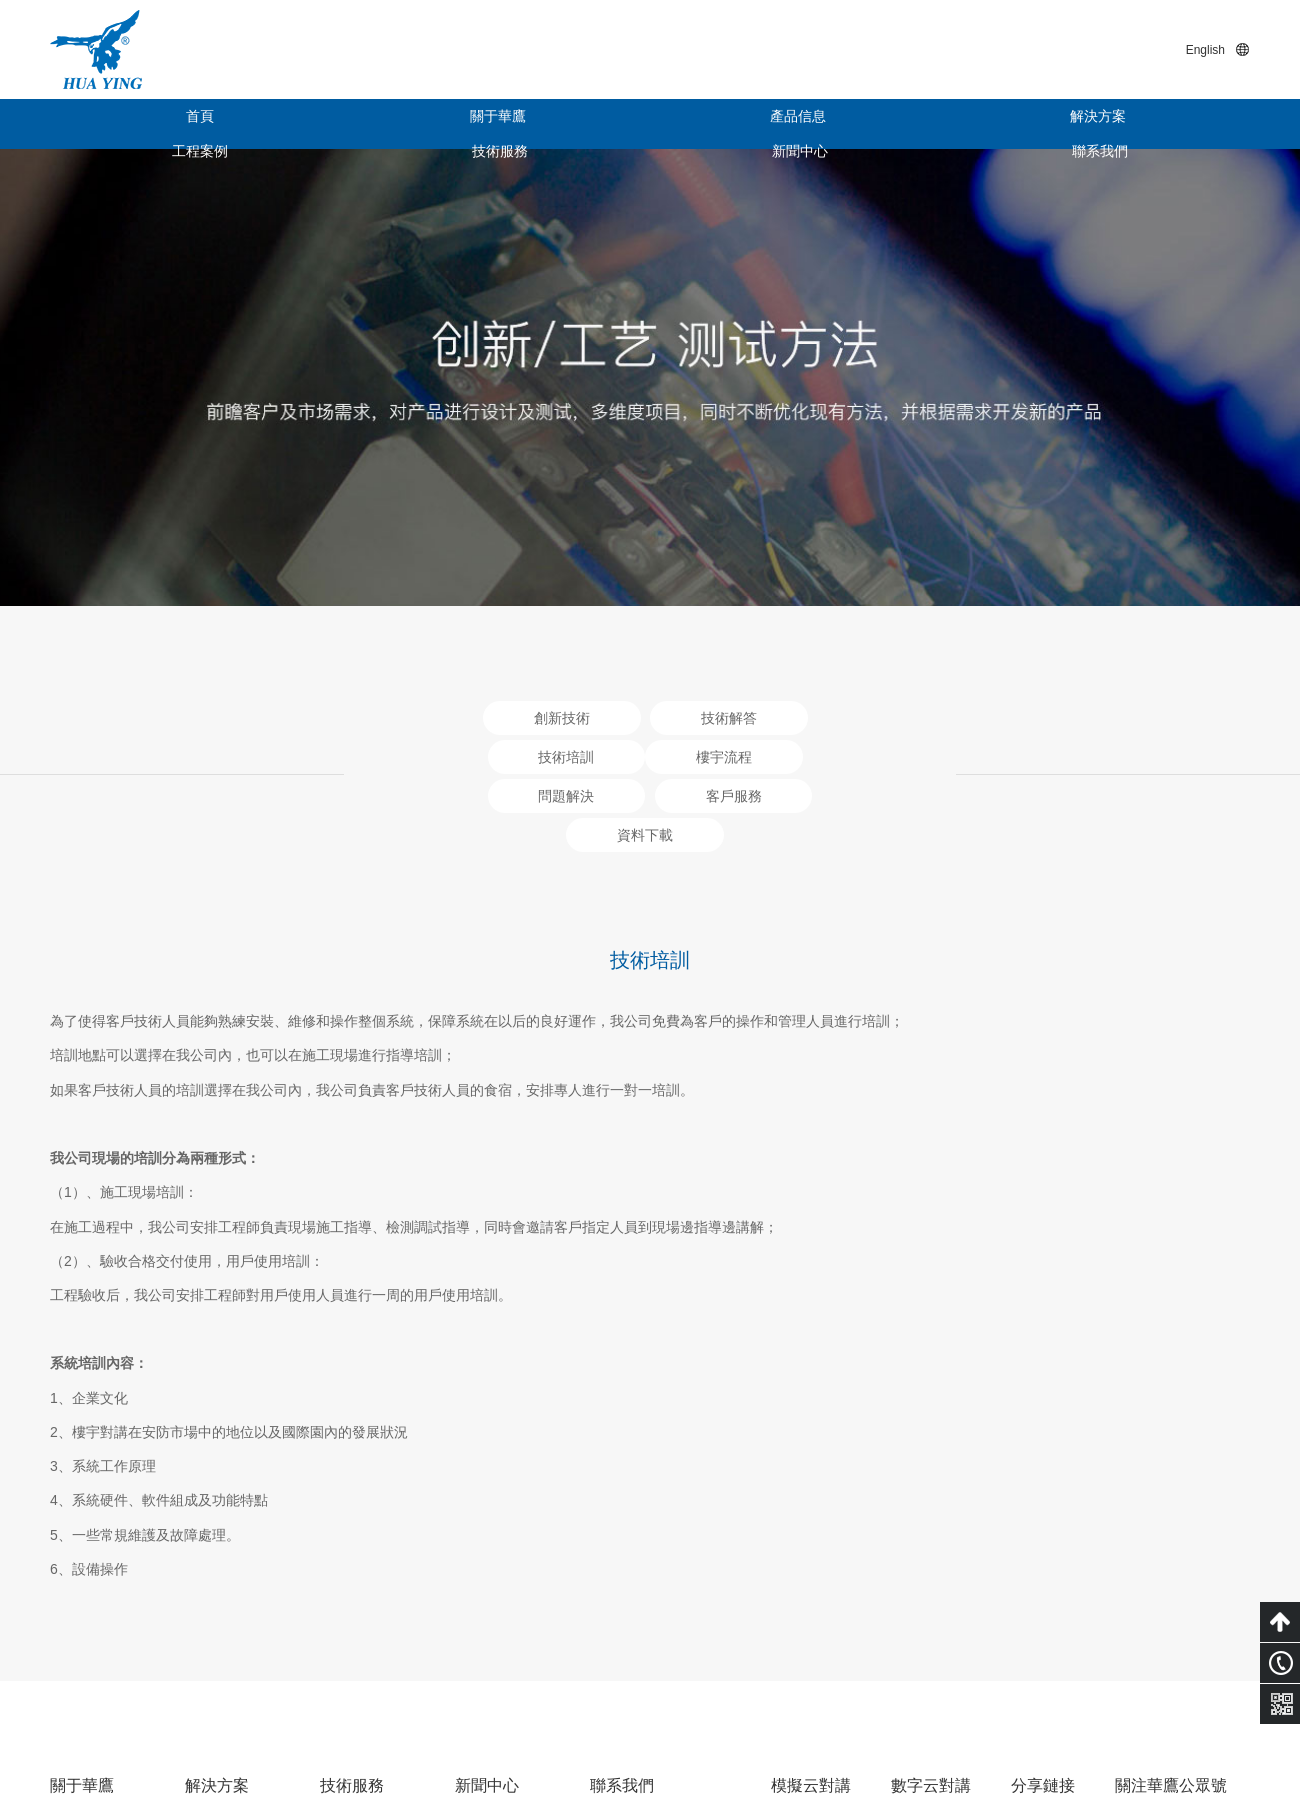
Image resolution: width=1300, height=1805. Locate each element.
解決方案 (575, 124)
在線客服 (618, 1634)
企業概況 (78, 1574)
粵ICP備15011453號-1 (1040, 1757)
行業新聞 (483, 1604)
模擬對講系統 (227, 1634)
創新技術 (348, 1574)
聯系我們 (1175, 124)
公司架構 (78, 1604)
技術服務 (875, 124)
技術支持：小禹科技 (1187, 1757)
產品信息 (425, 124)
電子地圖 (618, 1604)
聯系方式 (618, 1574)
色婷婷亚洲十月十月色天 (77, 1795)
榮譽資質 (78, 1634)
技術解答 (348, 1604)
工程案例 (725, 124)
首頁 (125, 124)
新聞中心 (1025, 124)
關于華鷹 (275, 124)
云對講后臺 (951, 1622)
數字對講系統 (227, 1604)
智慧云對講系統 (234, 1574)
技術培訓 (348, 1634)
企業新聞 (483, 1574)
